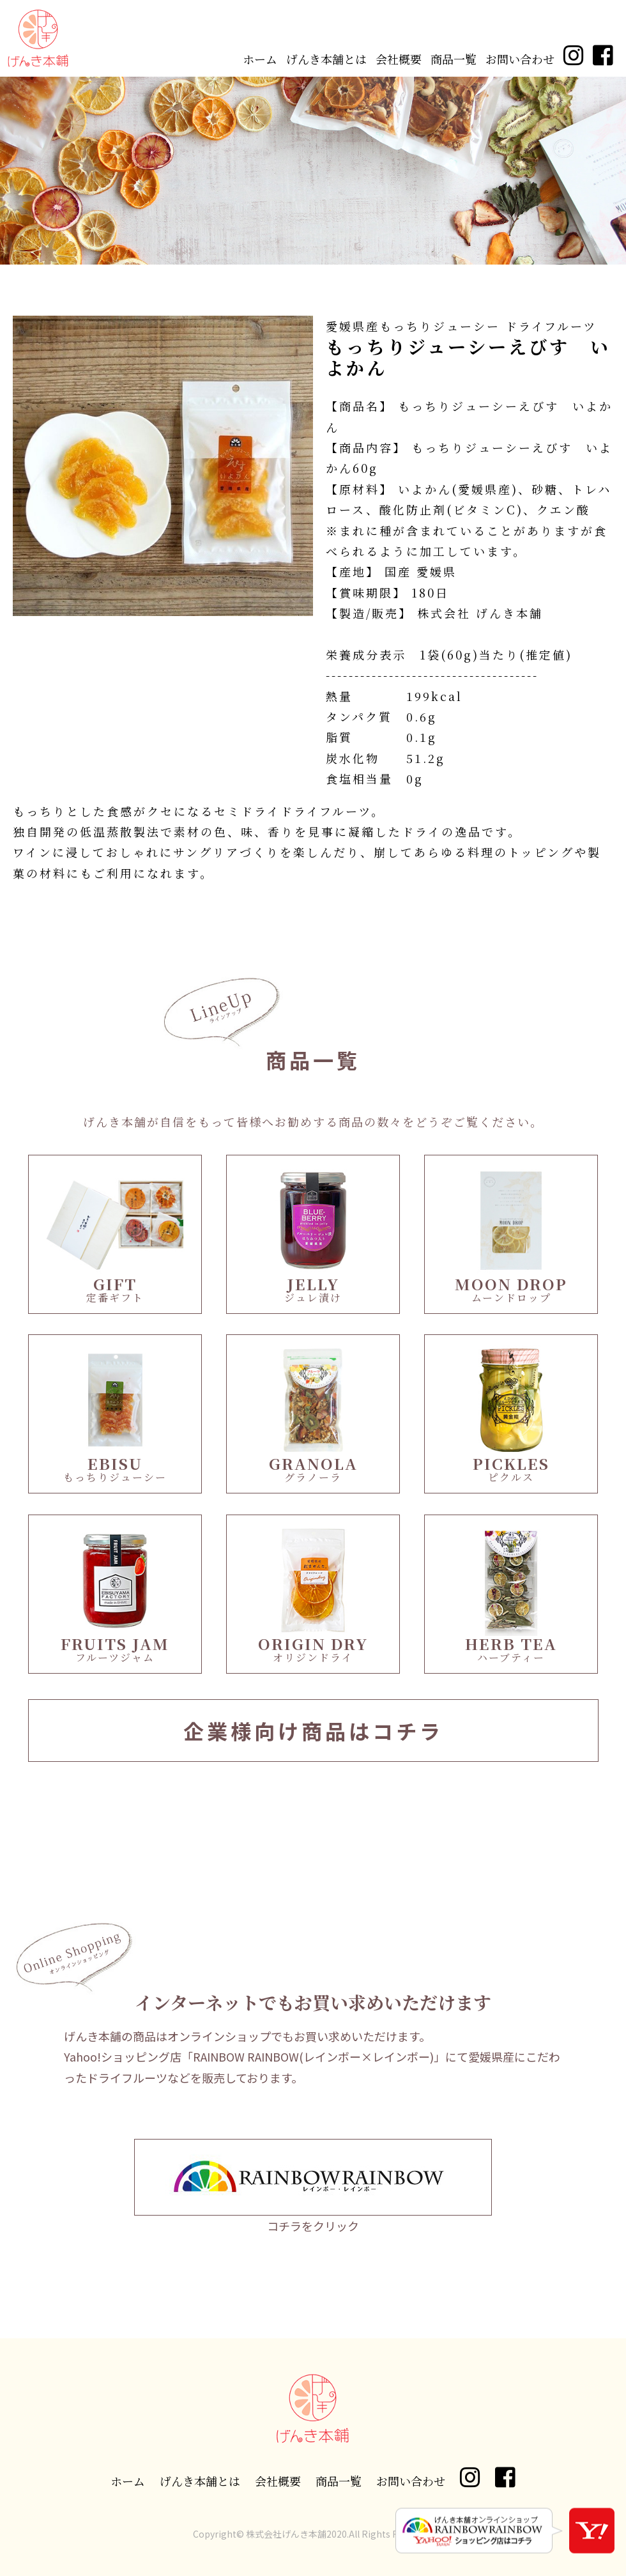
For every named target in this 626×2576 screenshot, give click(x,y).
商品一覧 (454, 58)
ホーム (260, 58)
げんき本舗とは (326, 58)
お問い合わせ (519, 58)
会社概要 (399, 58)
